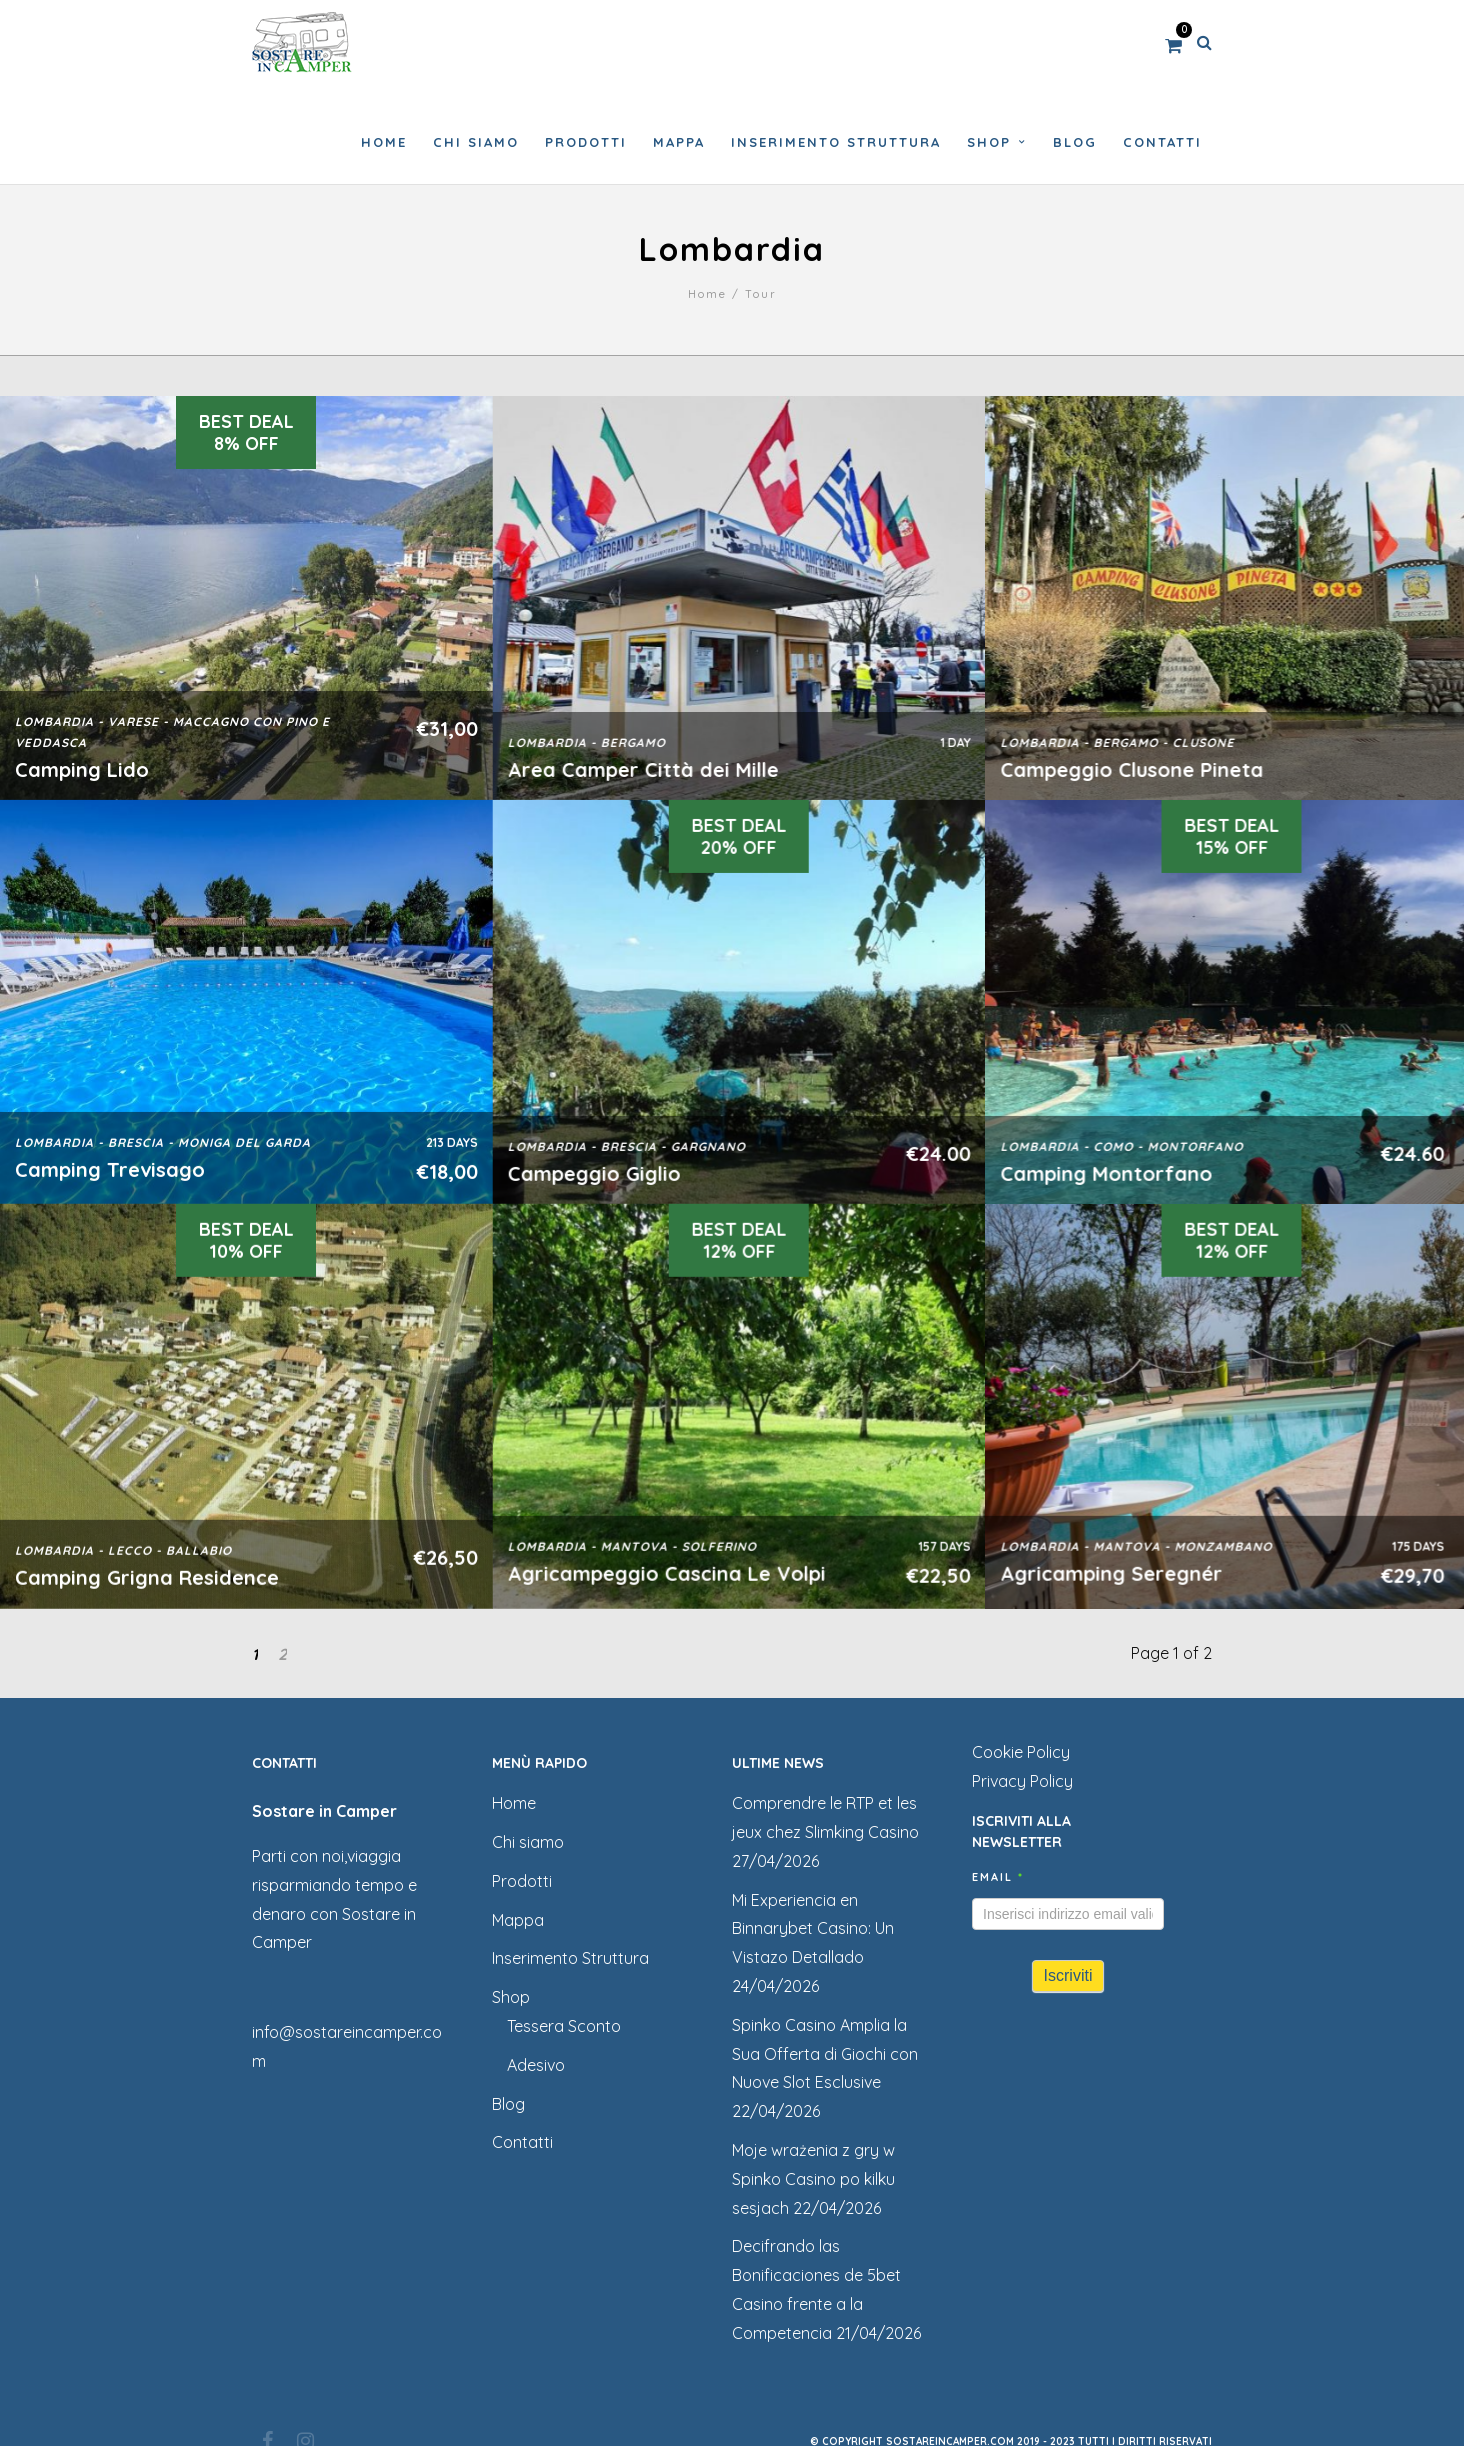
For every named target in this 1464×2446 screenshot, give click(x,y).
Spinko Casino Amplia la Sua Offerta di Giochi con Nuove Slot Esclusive (825, 2054)
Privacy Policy (1022, 1781)
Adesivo (536, 2065)
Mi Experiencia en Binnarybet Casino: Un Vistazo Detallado (813, 1929)
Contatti (522, 2142)
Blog (508, 2104)
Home (707, 294)
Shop (511, 1997)
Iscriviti (1068, 1975)
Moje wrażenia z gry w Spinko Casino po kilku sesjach (813, 2179)
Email (998, 1877)
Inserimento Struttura (570, 1958)
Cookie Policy (1021, 1752)
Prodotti (522, 1881)
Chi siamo (528, 1842)
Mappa (518, 1920)
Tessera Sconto (564, 2026)
